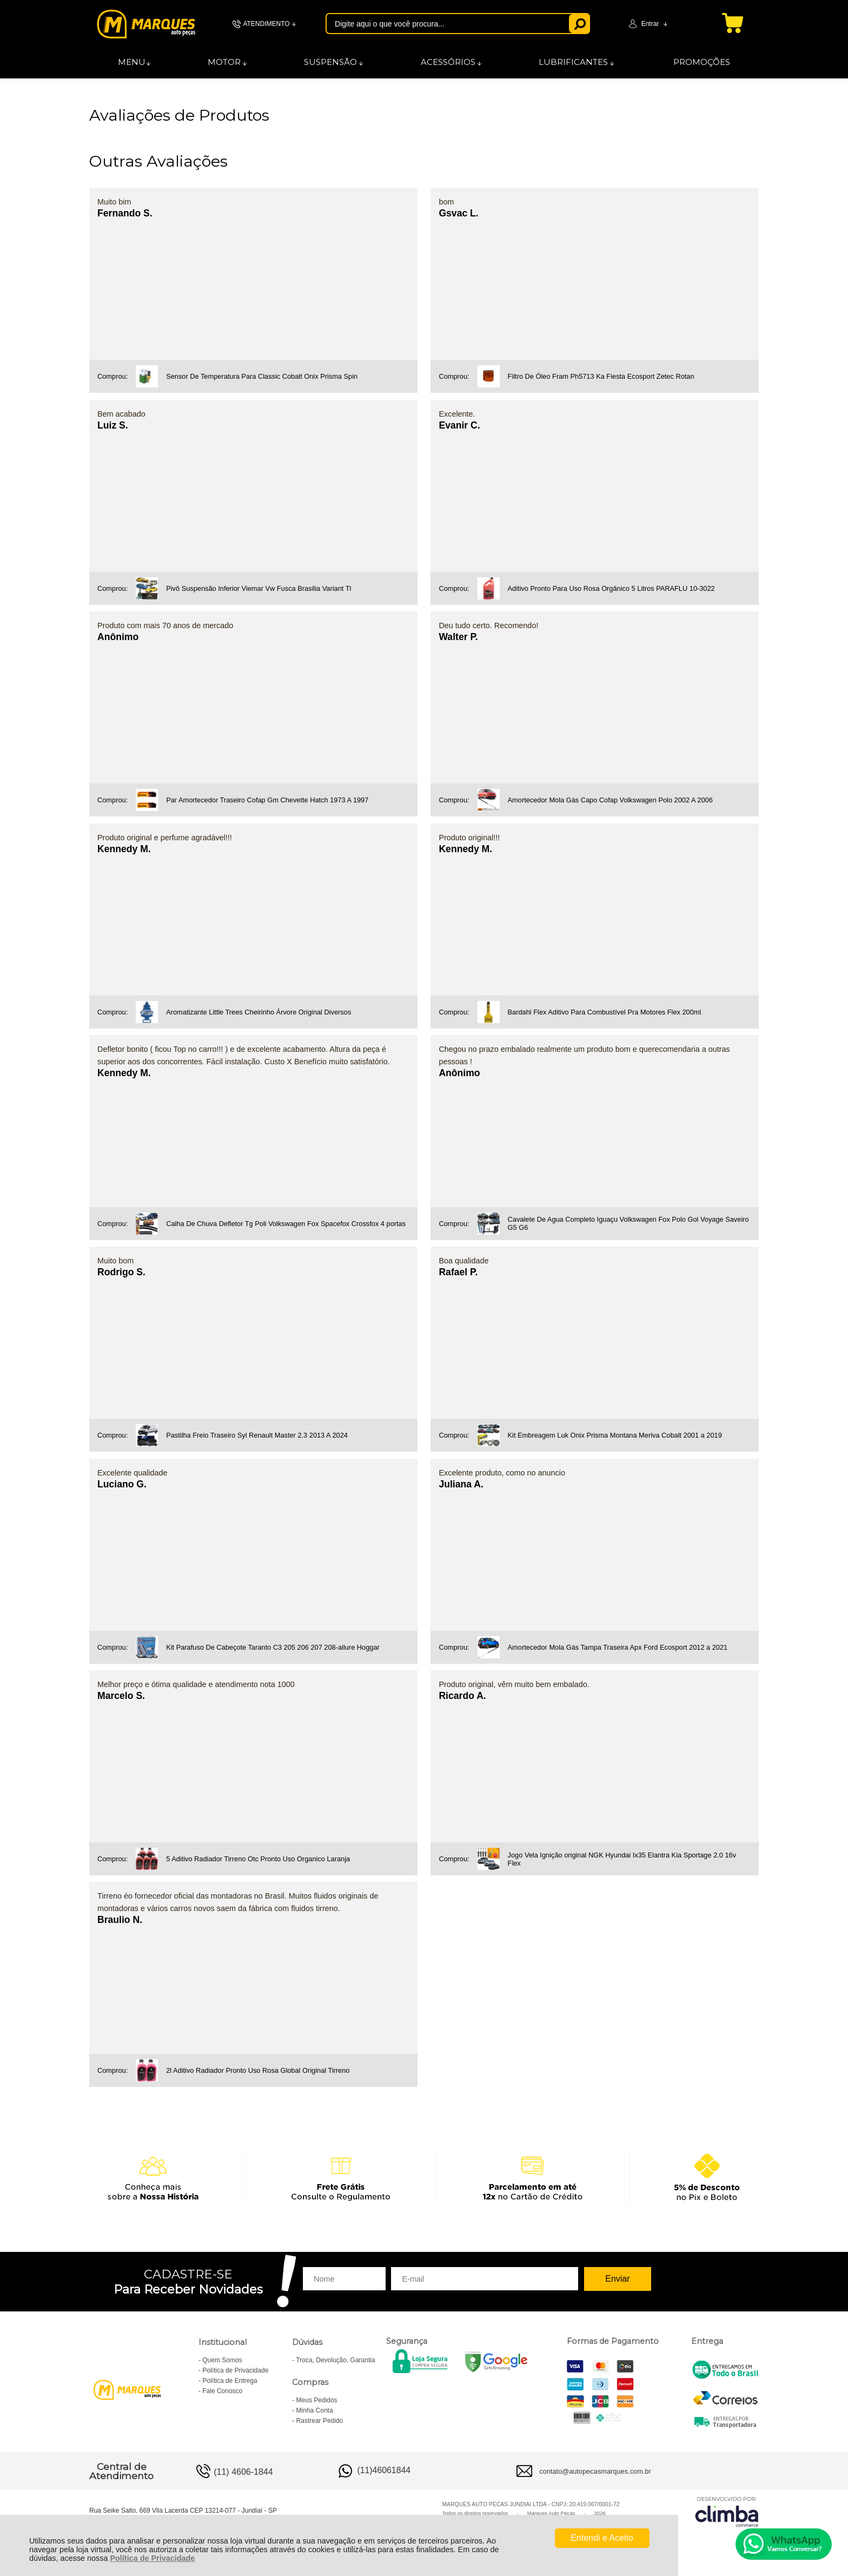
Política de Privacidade (152, 2558)
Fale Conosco (222, 2391)
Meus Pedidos (316, 2400)
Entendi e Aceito (602, 2537)
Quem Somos (222, 2360)
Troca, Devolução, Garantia (335, 2360)
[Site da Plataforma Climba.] (727, 2511)
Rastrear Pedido (319, 2421)
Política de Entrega (229, 2380)
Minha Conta (314, 2410)
